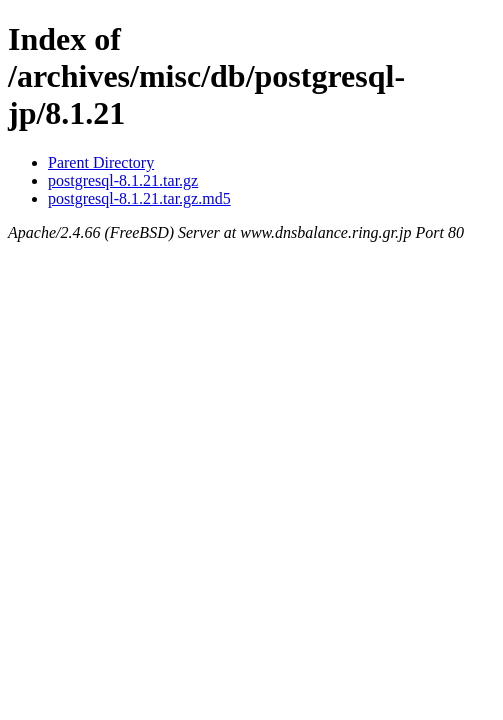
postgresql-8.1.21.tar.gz (123, 180)
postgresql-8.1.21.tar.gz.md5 (139, 198)
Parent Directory (101, 162)
